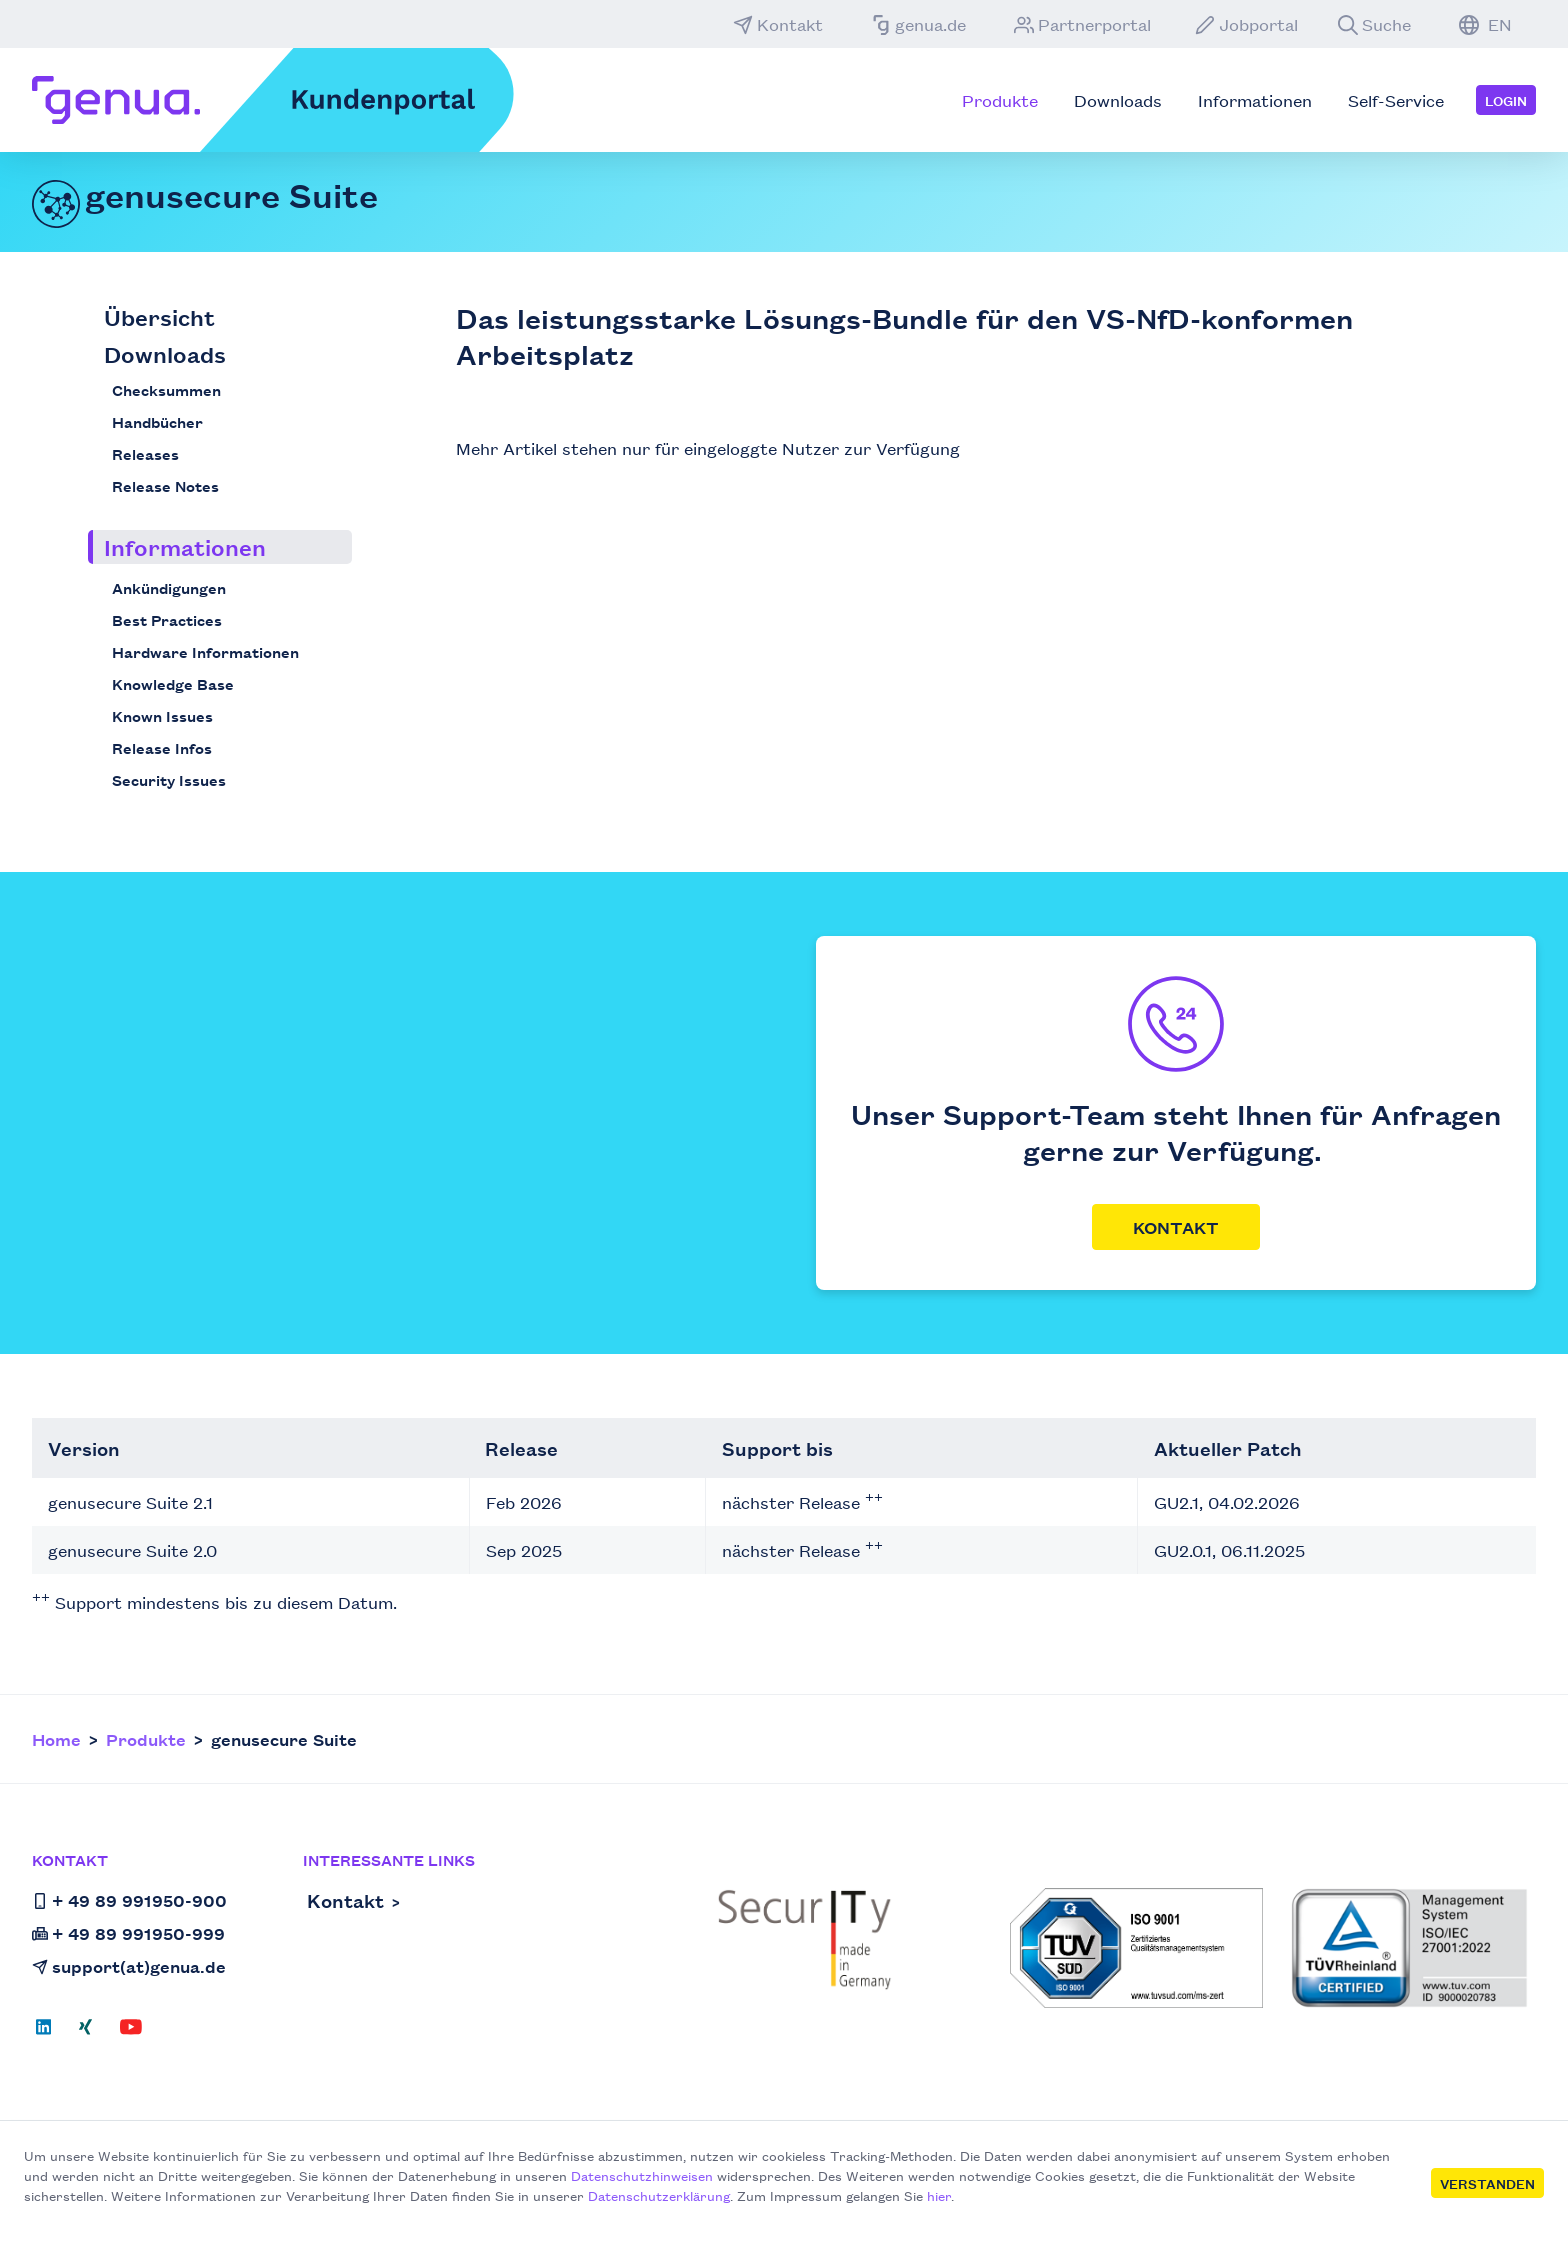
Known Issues (162, 715)
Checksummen (166, 389)
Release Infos (162, 747)
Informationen (185, 546)
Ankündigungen (169, 587)
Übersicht (159, 316)
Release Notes (165, 485)
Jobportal (1246, 24)
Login (1506, 100)
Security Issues (169, 779)
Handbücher (157, 421)
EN (1485, 24)
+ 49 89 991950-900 (129, 1900)
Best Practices (167, 619)
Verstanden (1487, 2183)
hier (939, 2195)
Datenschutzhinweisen (642, 2175)
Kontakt (778, 24)
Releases (145, 453)
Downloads (165, 353)
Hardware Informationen (205, 651)
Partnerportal (1082, 24)
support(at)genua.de (129, 1966)
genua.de (918, 24)
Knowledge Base (173, 683)
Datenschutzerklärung (659, 2195)
